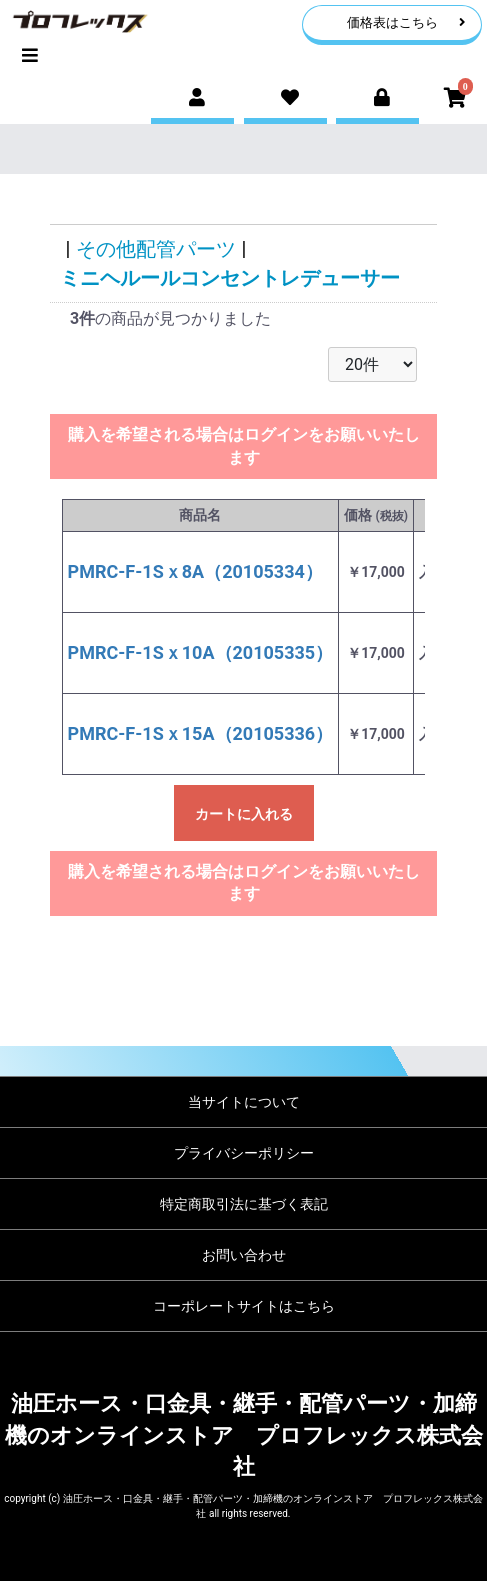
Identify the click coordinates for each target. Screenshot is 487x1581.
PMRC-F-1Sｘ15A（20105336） (201, 733)
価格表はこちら (406, 22)
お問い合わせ (244, 1255)
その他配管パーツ (156, 249)
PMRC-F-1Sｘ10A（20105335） (201, 652)
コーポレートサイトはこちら (244, 1306)
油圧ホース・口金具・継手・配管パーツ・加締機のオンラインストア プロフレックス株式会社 (244, 1435)
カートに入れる (244, 814)
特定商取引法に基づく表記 (244, 1204)
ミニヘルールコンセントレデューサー (230, 278)
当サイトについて (244, 1102)
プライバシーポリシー (244, 1153)
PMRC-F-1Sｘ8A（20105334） (195, 571)
